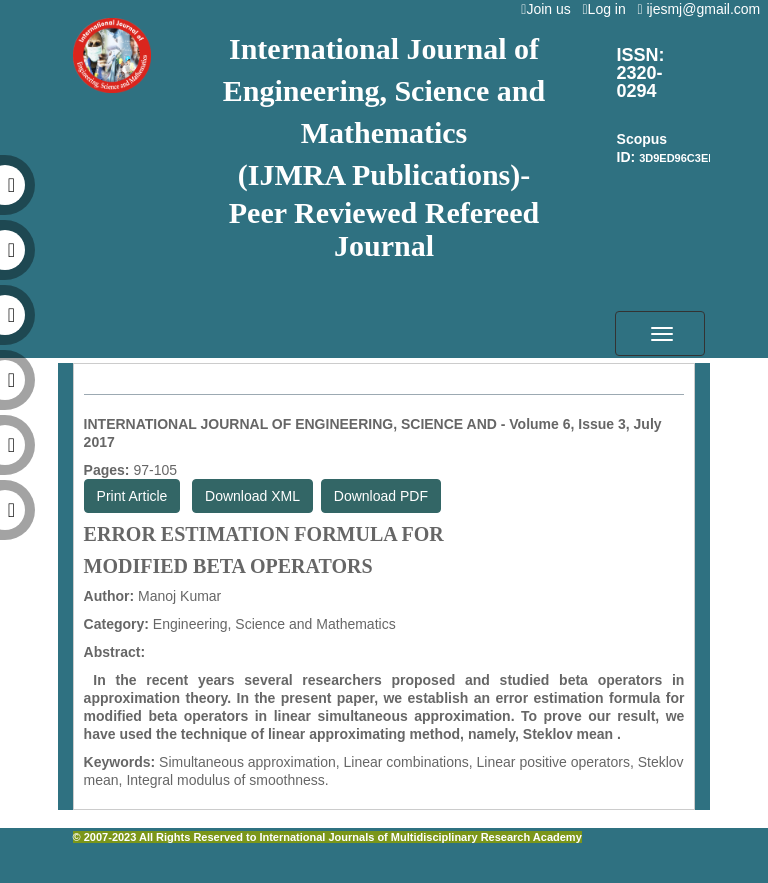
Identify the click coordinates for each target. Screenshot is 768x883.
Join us (549, 9)
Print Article (132, 496)
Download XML (252, 496)
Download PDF (381, 496)
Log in (607, 9)
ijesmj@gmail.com (702, 9)
